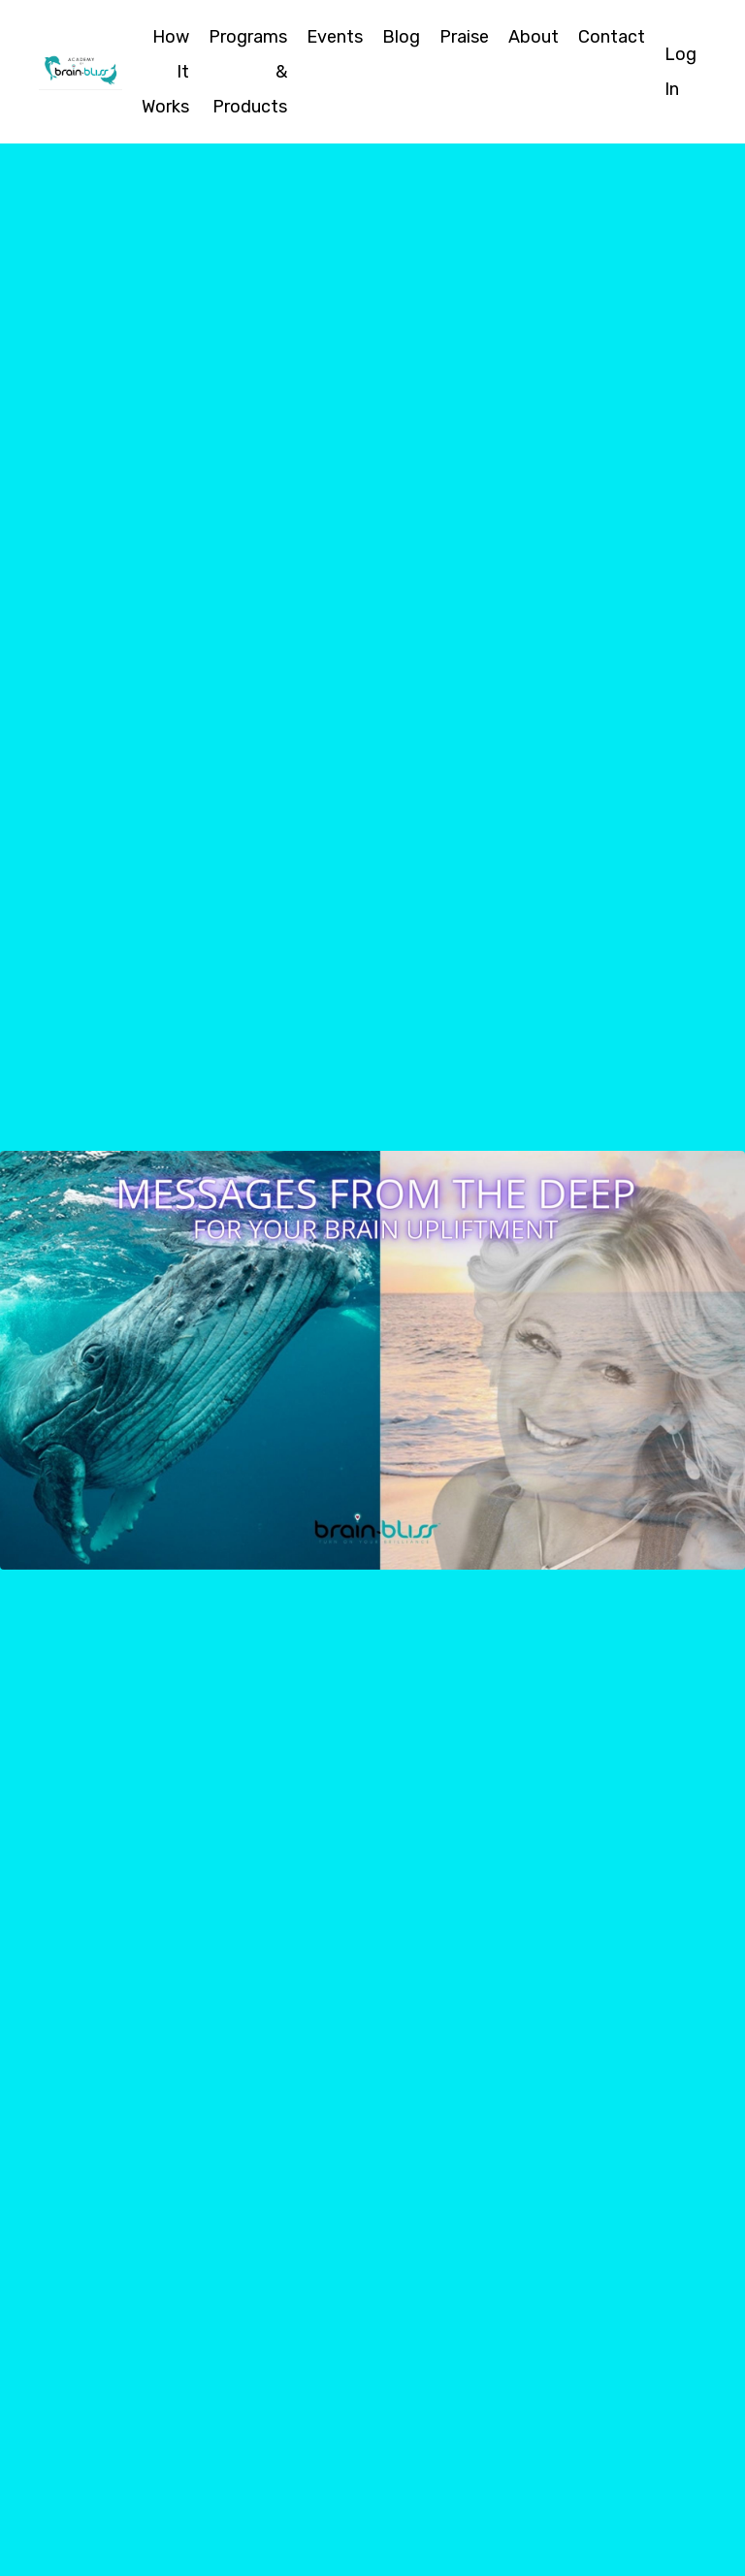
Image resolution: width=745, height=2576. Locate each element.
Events (335, 37)
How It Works (165, 71)
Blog (401, 37)
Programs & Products (248, 71)
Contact (611, 37)
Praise (464, 37)
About (533, 37)
